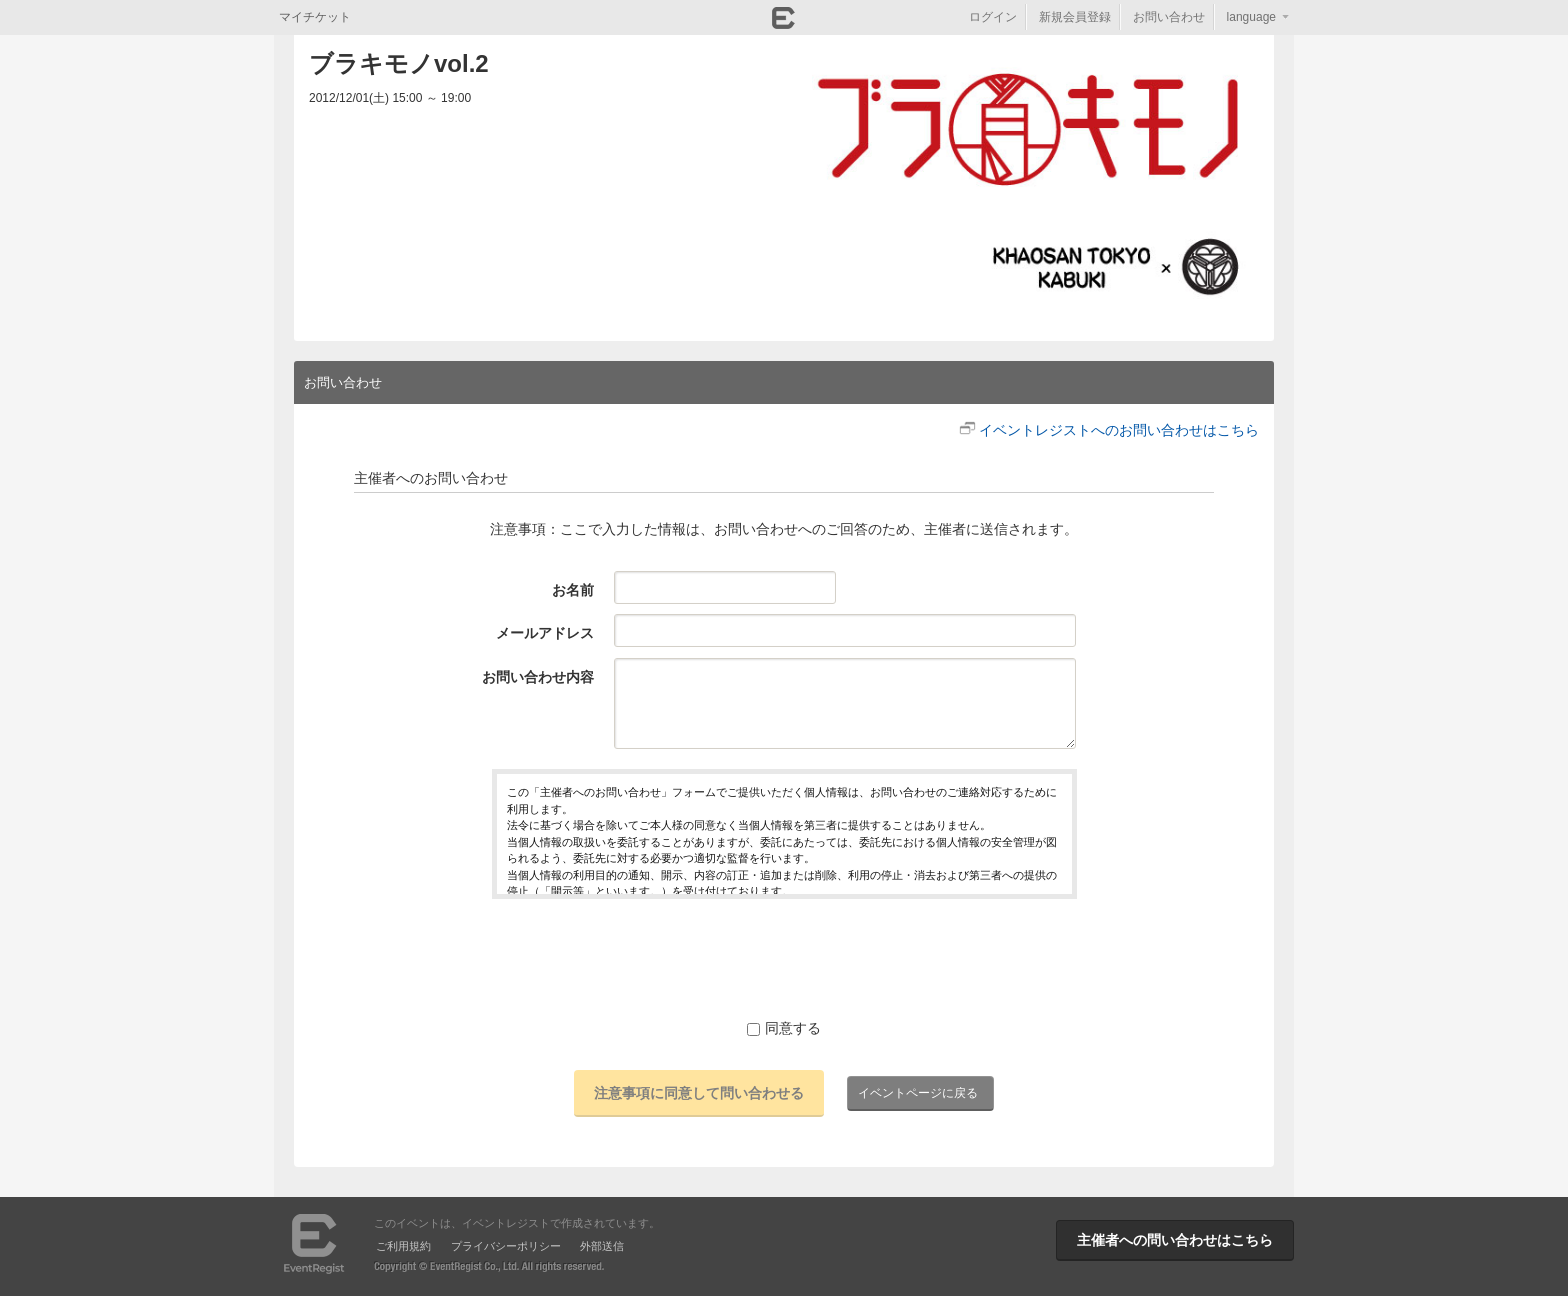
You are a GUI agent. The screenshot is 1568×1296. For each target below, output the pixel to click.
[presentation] (784, 958)
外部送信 (602, 1246)
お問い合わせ (1169, 17)
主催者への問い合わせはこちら (1175, 1240)
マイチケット (315, 17)
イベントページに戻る (918, 1093)
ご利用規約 (403, 1246)
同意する (784, 1028)
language (1251, 17)
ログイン (993, 17)
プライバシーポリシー (506, 1246)
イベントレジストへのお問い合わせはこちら (1119, 430)
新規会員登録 (1075, 17)
